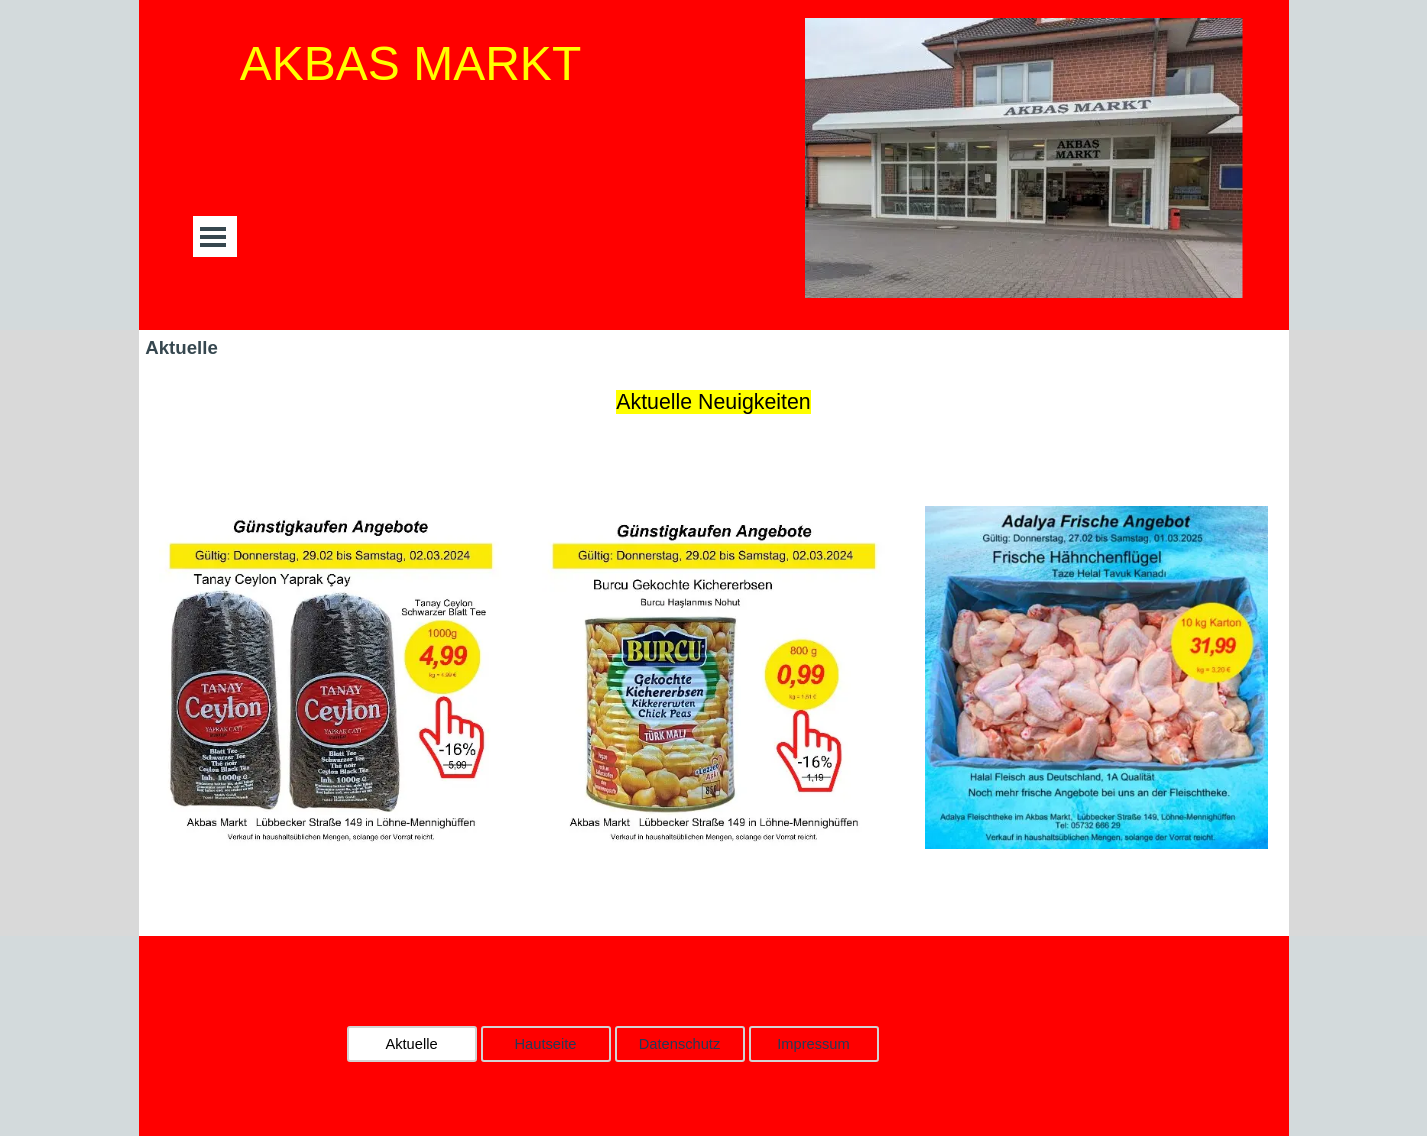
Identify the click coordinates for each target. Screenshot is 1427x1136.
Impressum (813, 1044)
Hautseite (546, 1044)
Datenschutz (679, 1044)
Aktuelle (411, 1044)
